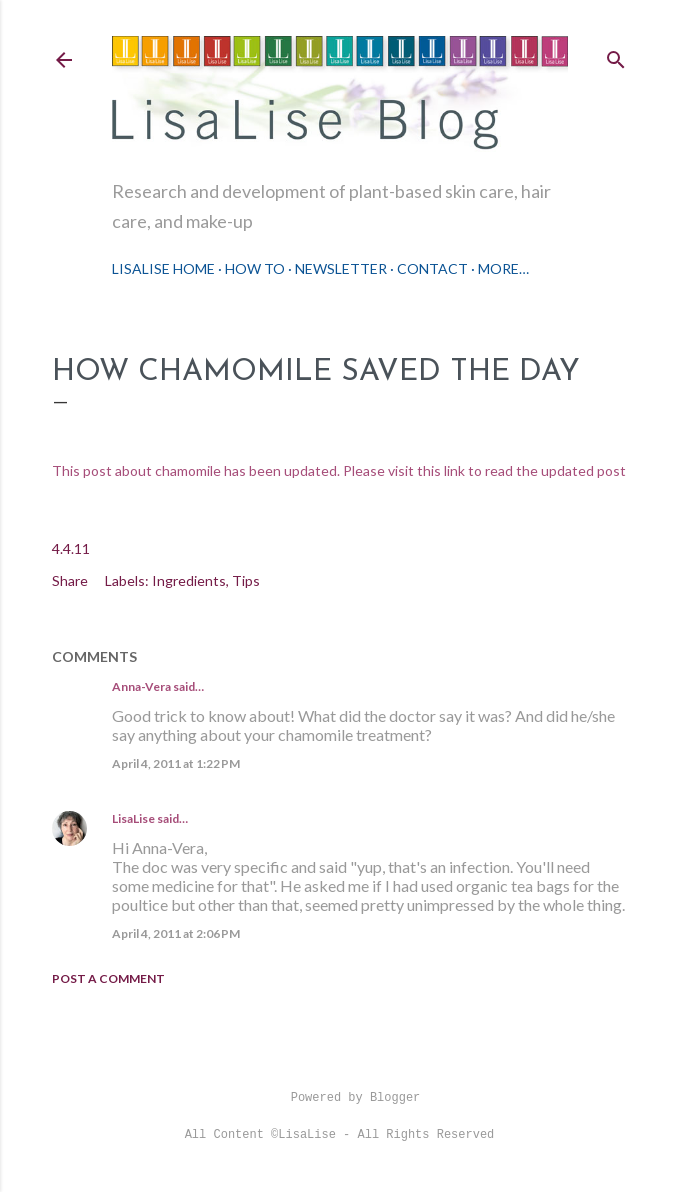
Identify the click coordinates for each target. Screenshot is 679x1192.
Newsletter (341, 268)
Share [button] (70, 580)
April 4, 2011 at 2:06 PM (176, 933)
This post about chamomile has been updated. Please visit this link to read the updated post (339, 470)
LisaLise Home (163, 268)
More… (503, 268)
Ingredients (189, 580)
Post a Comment (108, 978)
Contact (432, 268)
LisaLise (133, 818)
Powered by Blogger (340, 1098)
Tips (246, 580)
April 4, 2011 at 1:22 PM (176, 763)
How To (255, 268)
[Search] (616, 55)
